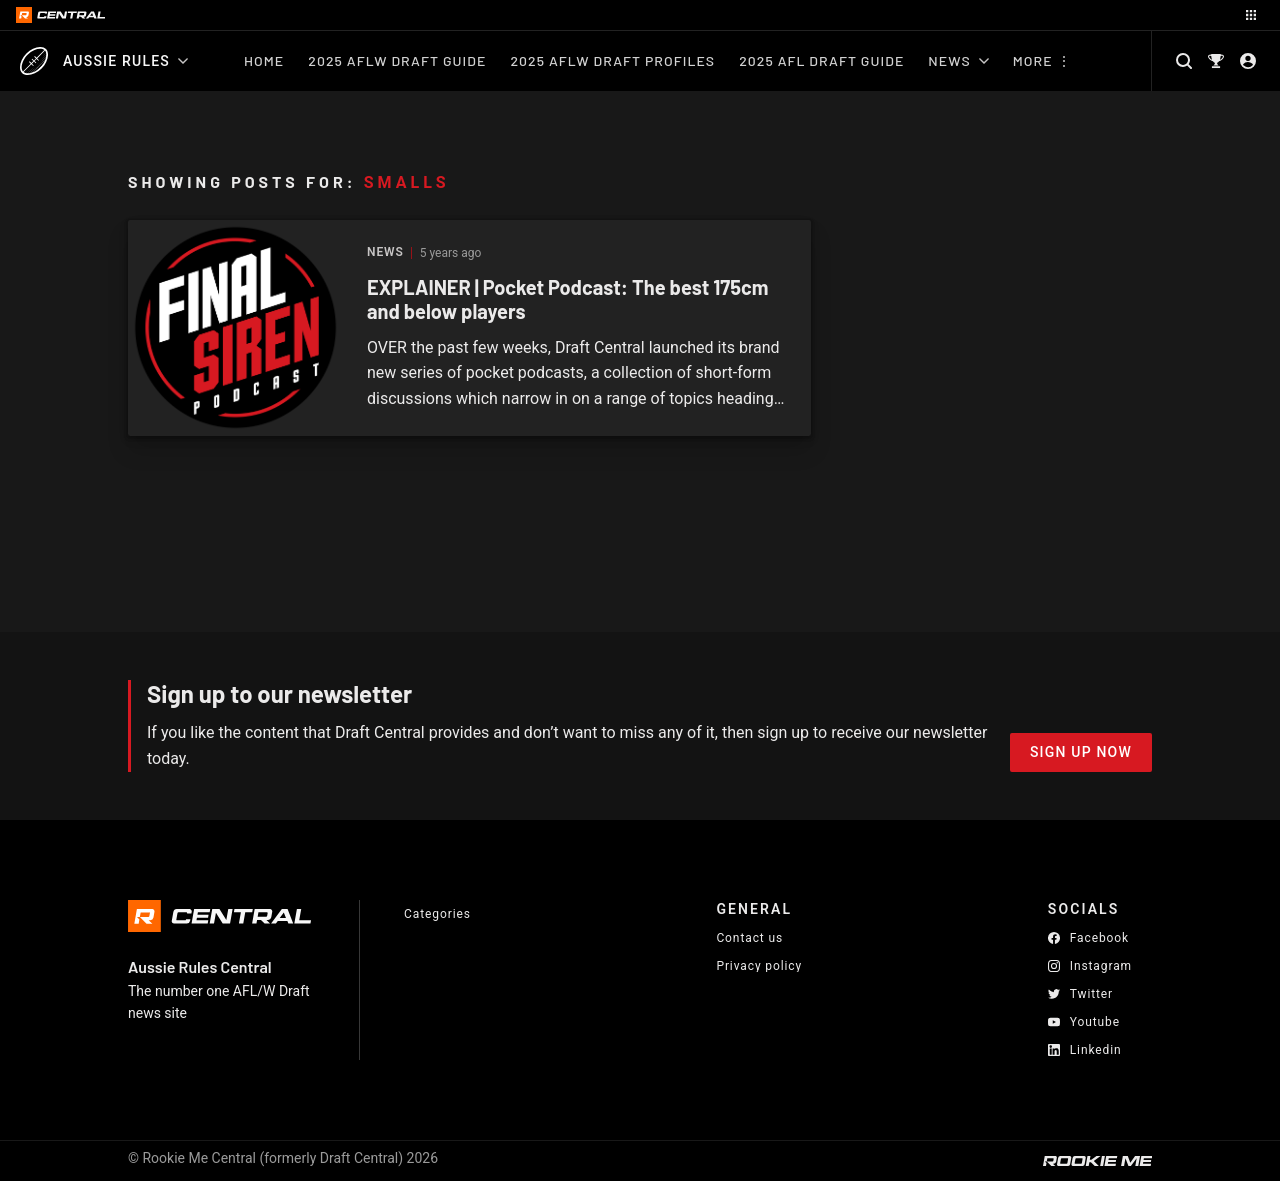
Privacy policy (759, 965)
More (1033, 60)
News (958, 60)
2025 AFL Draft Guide (821, 60)
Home (264, 60)
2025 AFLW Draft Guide (397, 60)
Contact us (749, 938)
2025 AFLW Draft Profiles (612, 60)
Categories (437, 914)
